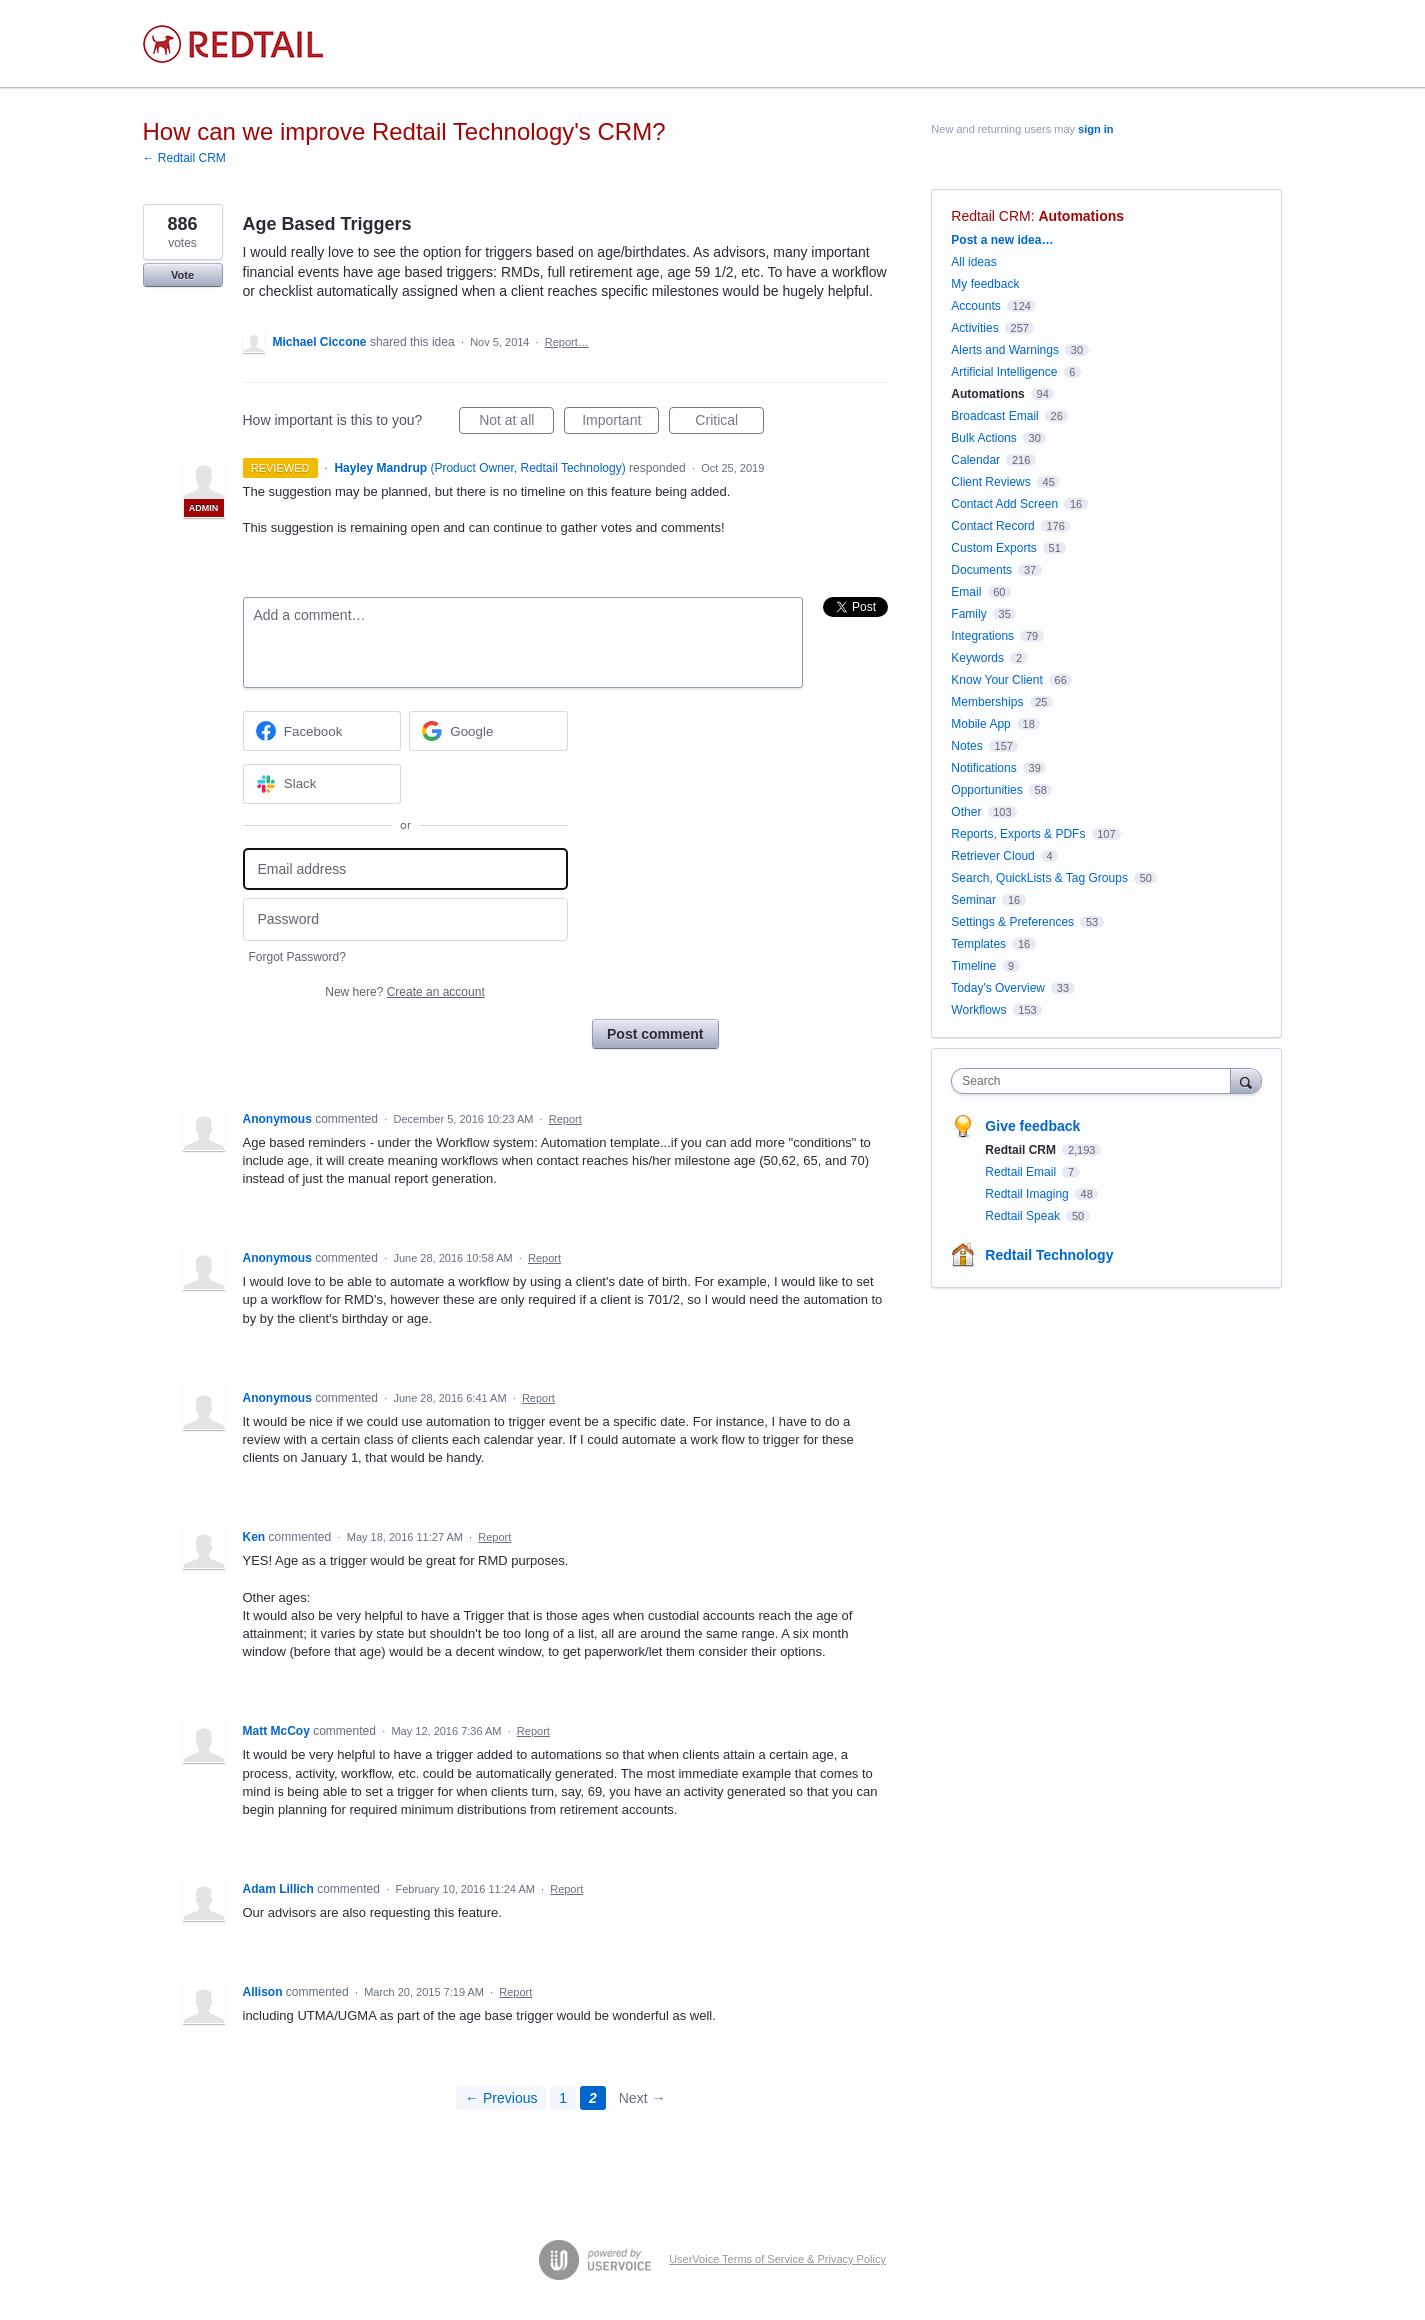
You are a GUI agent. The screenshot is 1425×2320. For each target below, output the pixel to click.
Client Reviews (990, 482)
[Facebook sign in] (322, 731)
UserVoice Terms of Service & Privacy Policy (777, 2259)
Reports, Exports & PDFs (1018, 834)
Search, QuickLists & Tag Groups (1039, 878)
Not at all (516, 423)
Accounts (975, 306)
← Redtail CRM (184, 158)
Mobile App (980, 724)
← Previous (501, 2098)
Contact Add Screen (1004, 504)
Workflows (978, 1010)
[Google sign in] (488, 731)
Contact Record (992, 526)
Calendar (975, 460)
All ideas (973, 262)
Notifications (983, 768)
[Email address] (405, 869)
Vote (182, 275)
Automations (1082, 216)
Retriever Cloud (992, 856)
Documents (981, 570)
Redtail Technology (1049, 1255)
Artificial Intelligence (1004, 372)
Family (968, 614)
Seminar (973, 900)
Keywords (977, 658)
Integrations (982, 636)
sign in (1095, 129)
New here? (404, 992)
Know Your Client (996, 680)
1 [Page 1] (563, 2098)
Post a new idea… (1002, 240)
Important (620, 423)
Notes (966, 746)
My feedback (985, 284)
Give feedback (1032, 1126)
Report (565, 1119)
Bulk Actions (983, 438)
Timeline (973, 966)
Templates (978, 944)
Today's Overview (998, 988)
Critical (729, 423)
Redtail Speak (1024, 1216)
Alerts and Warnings (1005, 350)
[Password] (405, 919)
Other (966, 812)
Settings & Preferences (1012, 922)
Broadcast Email (994, 416)
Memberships (987, 702)
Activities (974, 328)
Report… (567, 342)
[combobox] (1095, 1081)
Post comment (655, 1034)
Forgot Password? (297, 957)
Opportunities (986, 790)
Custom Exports (993, 548)
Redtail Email (1022, 1172)
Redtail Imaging (1028, 1194)
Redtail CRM (990, 216)
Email (966, 592)
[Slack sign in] (322, 784)
